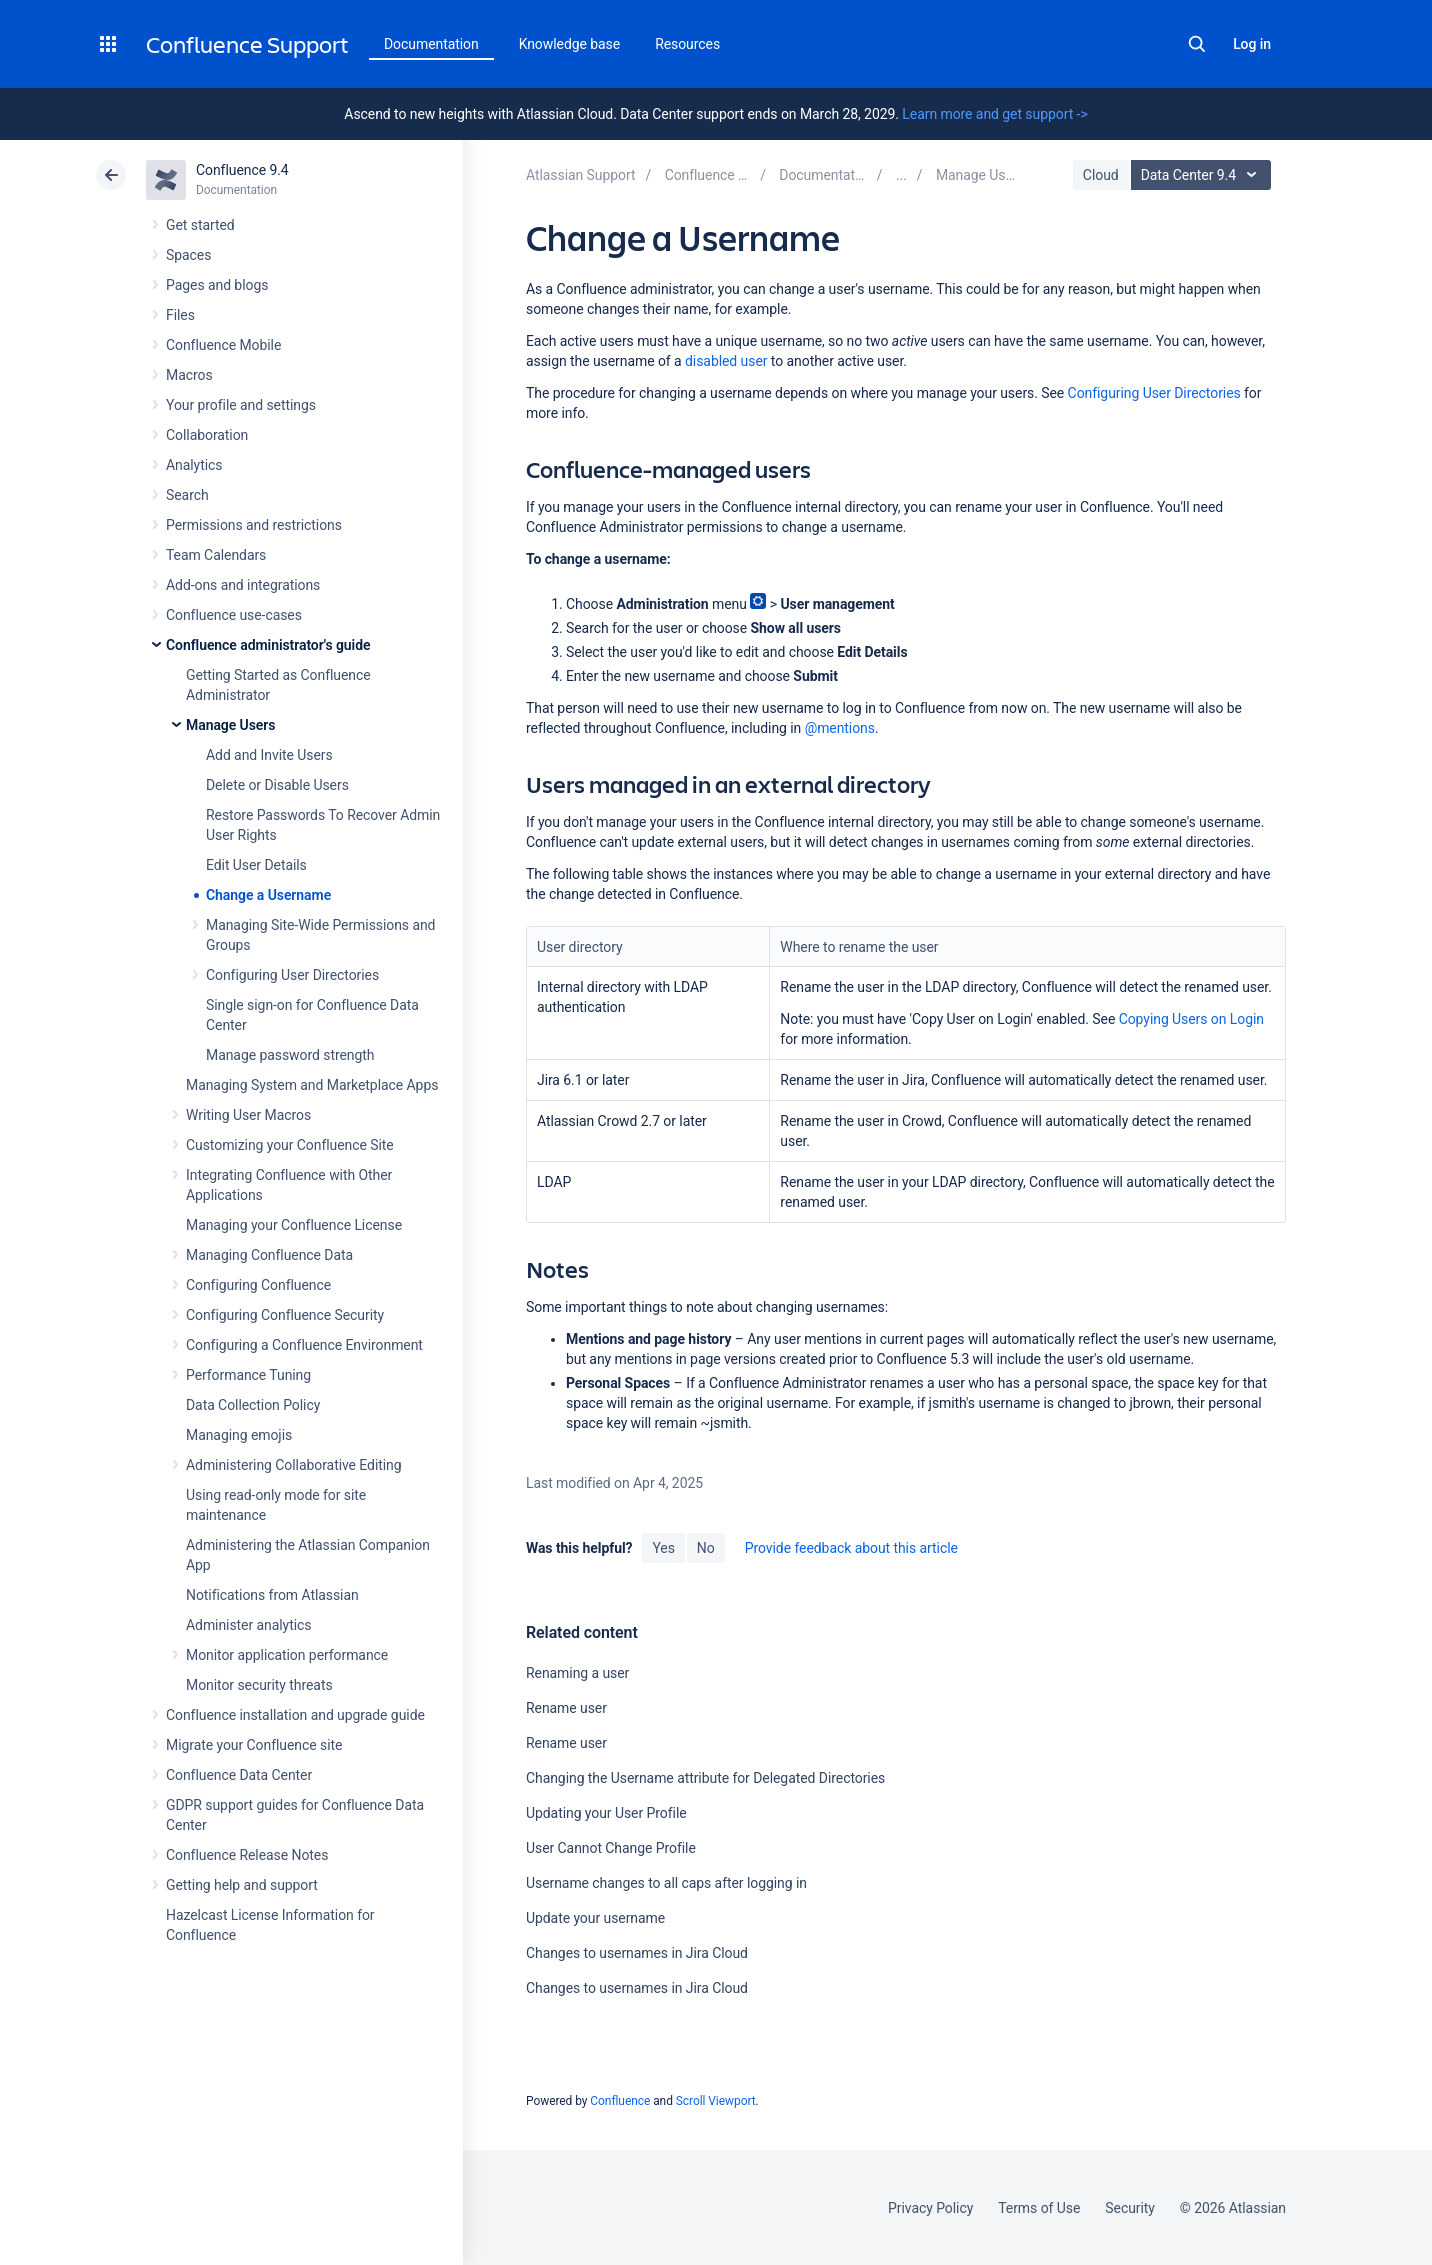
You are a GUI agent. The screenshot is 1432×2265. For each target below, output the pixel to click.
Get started (200, 225)
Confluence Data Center (239, 1775)
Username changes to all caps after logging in (666, 1883)
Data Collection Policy (253, 1405)
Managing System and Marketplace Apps (312, 1085)
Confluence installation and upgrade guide (295, 1715)
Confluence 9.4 (242, 170)
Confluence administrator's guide (268, 645)
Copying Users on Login (1191, 1019)
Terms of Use (1039, 2208)
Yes (663, 1548)
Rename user (566, 1708)
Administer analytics (248, 1625)
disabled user (726, 361)
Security (1130, 2208)
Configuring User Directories (292, 975)
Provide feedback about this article (851, 1548)
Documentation (431, 44)
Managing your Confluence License (294, 1225)
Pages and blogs (217, 285)
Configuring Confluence (258, 1285)
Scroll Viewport (716, 2101)
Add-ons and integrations (243, 585)
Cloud (1101, 175)
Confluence (620, 2101)
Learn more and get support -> (994, 114)
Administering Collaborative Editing (294, 1465)
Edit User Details (256, 865)
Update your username (595, 1918)
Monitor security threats (259, 1685)
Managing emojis (239, 1435)
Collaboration (207, 435)
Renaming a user (577, 1673)
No (706, 1548)
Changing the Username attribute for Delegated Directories (705, 1778)
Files (180, 315)
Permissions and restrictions (254, 525)
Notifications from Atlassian (272, 1595)
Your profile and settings (241, 405)
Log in (1252, 44)
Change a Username (268, 895)
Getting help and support (242, 1885)
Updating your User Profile (606, 1813)
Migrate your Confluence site (254, 1745)
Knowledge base (570, 44)
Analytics (194, 465)
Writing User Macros (248, 1115)
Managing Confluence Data (269, 1255)
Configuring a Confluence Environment (304, 1345)
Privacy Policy (930, 2208)
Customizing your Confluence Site (290, 1145)
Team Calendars (216, 555)
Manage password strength (290, 1055)
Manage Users (230, 725)
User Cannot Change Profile (611, 1848)
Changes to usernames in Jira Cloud (637, 1953)
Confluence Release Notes (247, 1855)
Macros (189, 375)
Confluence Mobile (223, 345)
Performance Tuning (248, 1375)
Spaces (188, 255)
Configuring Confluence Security (285, 1315)
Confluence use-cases (234, 615)
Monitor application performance (287, 1655)
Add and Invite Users (269, 755)
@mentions (840, 728)
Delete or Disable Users (277, 785)
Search (1197, 44)
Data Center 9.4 (1203, 175)
